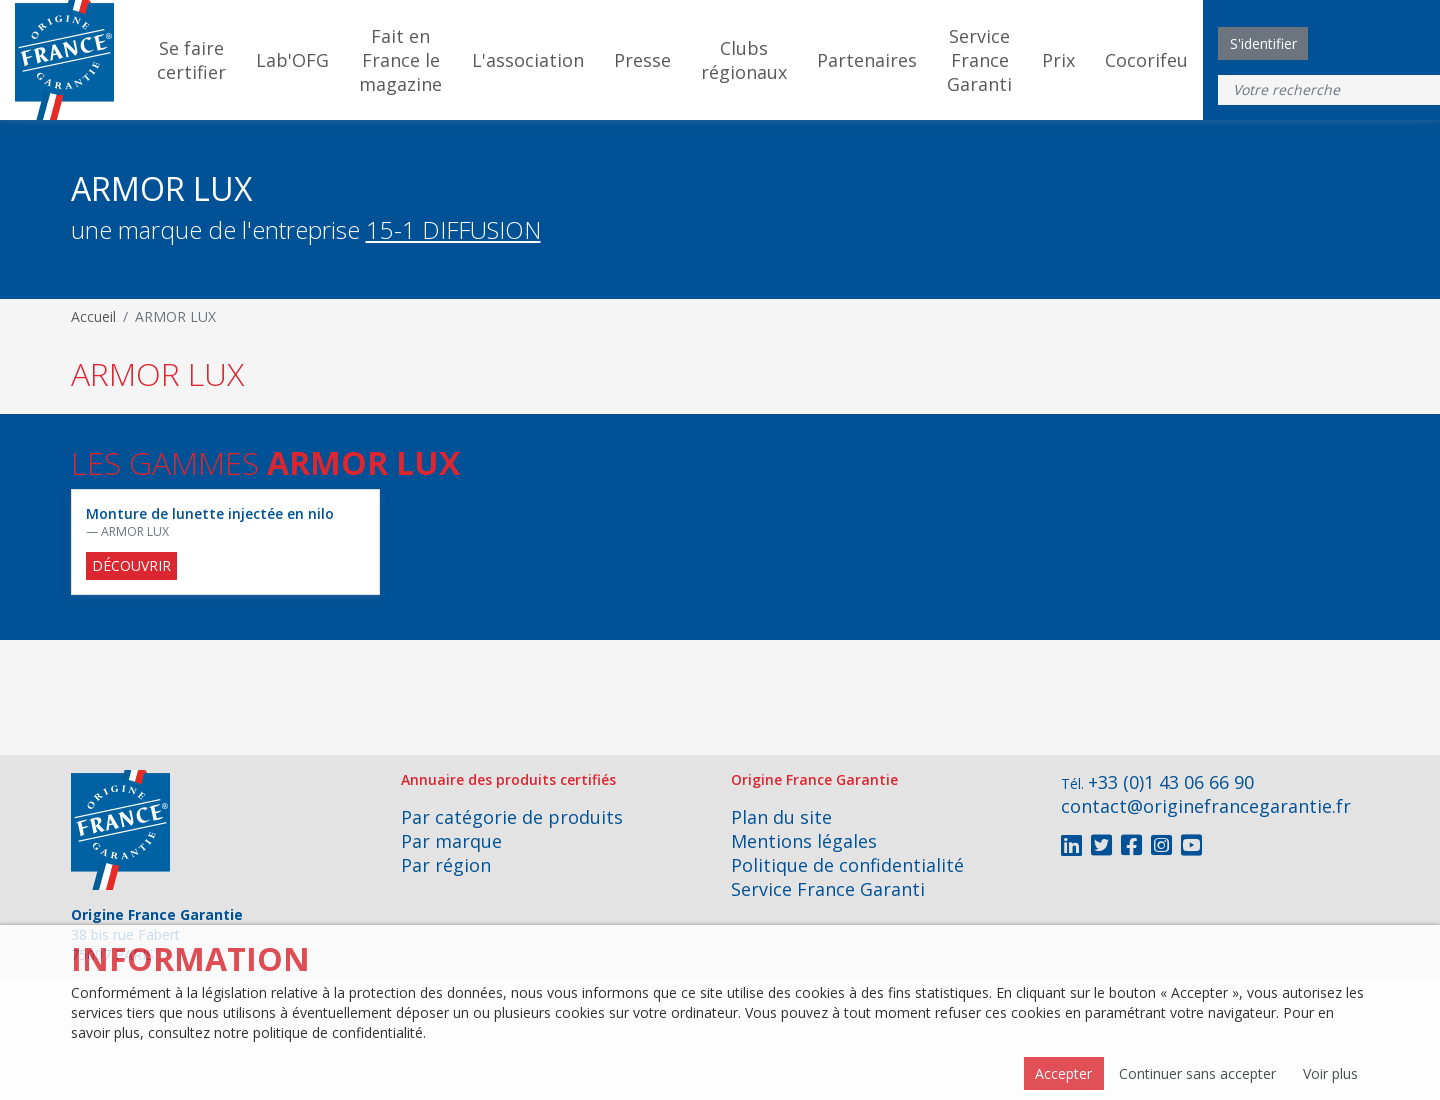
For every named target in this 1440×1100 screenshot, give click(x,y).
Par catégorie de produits (512, 817)
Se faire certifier (191, 60)
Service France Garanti (979, 60)
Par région (446, 865)
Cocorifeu (1146, 60)
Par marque (451, 841)
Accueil (93, 316)
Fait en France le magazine (400, 60)
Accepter (1063, 1073)
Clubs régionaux (744, 60)
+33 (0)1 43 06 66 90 (1171, 782)
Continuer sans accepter (1197, 1073)
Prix (1058, 60)
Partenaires (867, 60)
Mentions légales (804, 841)
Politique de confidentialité (847, 865)
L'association (528, 60)
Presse (642, 60)
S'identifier (1263, 43)
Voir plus (1330, 1073)
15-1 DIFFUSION (453, 229)
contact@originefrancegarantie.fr (1206, 806)
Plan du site (781, 817)
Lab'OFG (292, 60)
